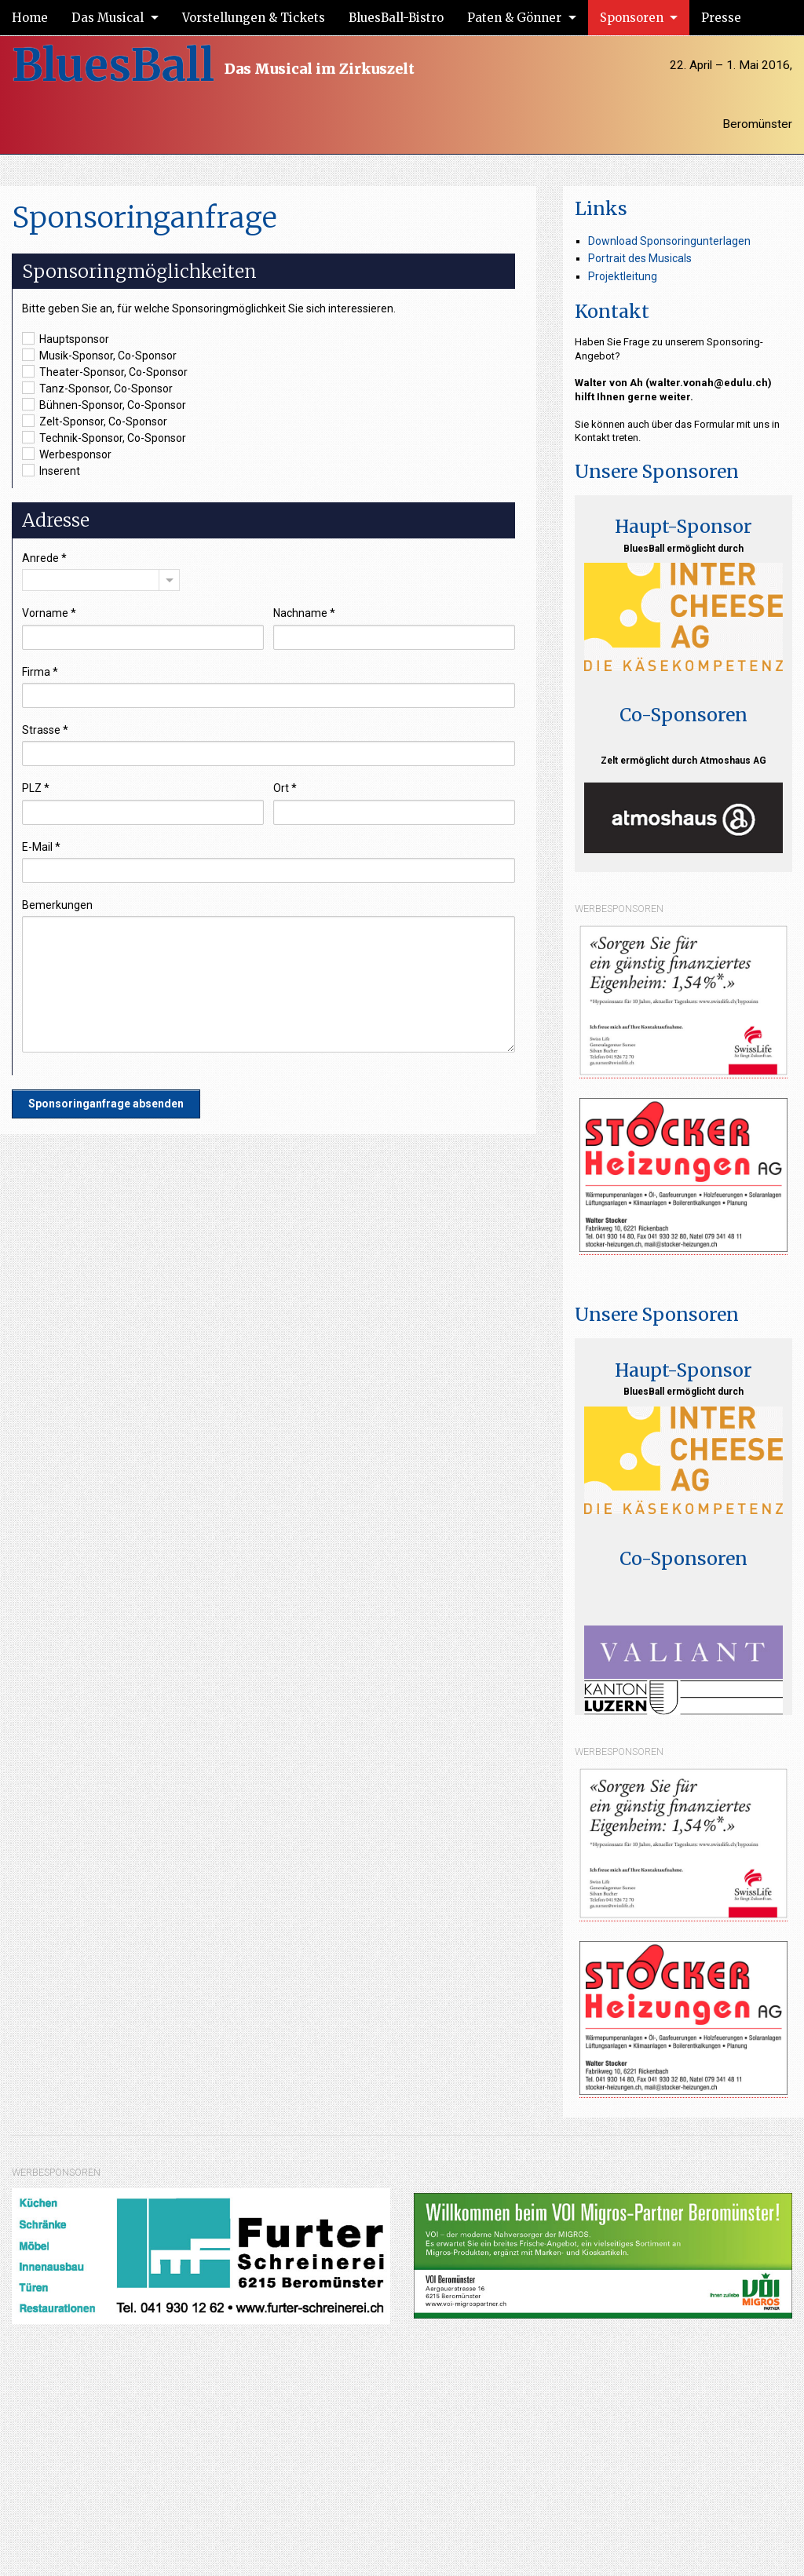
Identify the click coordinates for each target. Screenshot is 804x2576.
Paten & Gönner (514, 17)
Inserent (51, 470)
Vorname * (49, 613)
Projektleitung (622, 276)
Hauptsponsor (65, 338)
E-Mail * (41, 847)
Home (30, 17)
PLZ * (35, 788)
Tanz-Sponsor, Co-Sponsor (97, 387)
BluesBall (113, 65)
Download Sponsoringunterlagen (669, 241)
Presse (721, 17)
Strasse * (45, 730)
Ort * (285, 788)
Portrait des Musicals (640, 258)
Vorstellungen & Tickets (253, 17)
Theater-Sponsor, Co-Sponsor (105, 371)
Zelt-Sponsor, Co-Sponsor (94, 420)
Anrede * (44, 558)
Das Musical (107, 17)
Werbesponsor (66, 453)
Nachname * (304, 613)
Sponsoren (631, 17)
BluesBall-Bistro (396, 17)
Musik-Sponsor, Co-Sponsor (99, 354)
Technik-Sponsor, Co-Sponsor (104, 437)
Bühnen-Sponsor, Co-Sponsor (104, 404)
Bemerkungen (57, 905)
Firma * (40, 672)
